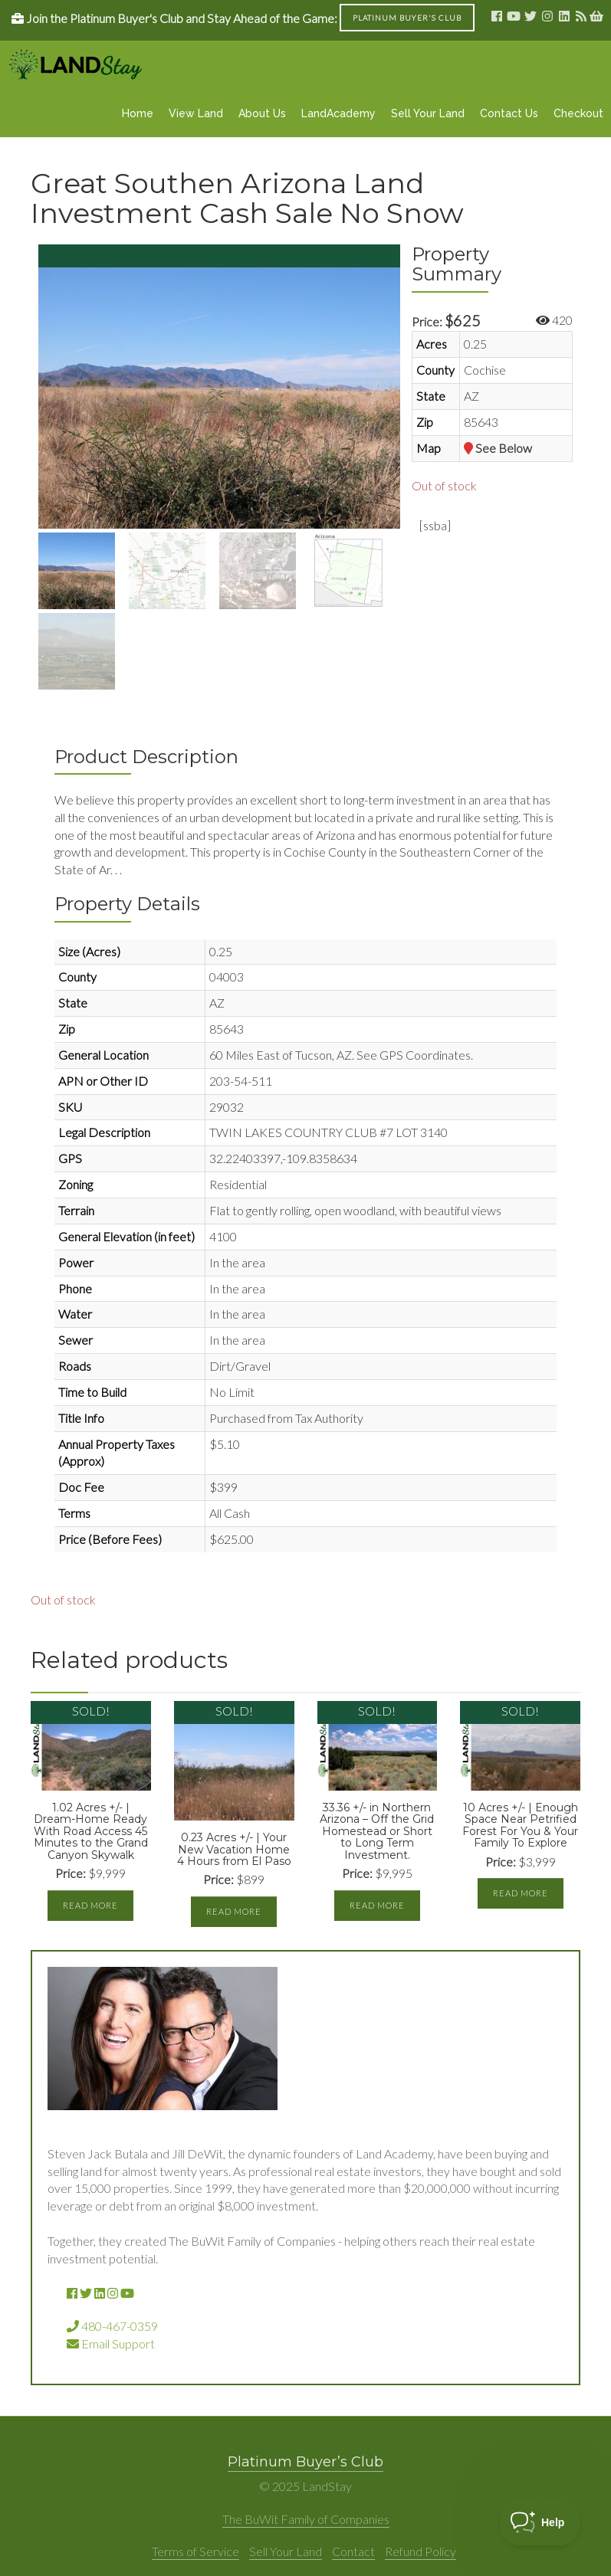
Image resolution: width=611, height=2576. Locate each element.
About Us (262, 113)
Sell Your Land (428, 113)
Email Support (111, 2343)
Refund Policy (420, 2551)
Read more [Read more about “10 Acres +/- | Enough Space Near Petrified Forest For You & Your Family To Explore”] (520, 1893)
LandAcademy (338, 113)
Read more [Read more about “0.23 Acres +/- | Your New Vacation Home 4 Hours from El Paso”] (233, 1911)
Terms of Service (195, 2551)
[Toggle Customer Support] (540, 2522)
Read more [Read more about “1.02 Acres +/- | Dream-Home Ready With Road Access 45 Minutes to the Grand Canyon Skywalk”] (90, 1905)
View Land (196, 113)
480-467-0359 (112, 2326)
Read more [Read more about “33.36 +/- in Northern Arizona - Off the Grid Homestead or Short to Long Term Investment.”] (377, 1905)
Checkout (578, 113)
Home (137, 113)
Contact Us (509, 113)
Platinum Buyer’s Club (305, 2461)
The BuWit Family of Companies (305, 2519)
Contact (353, 2551)
